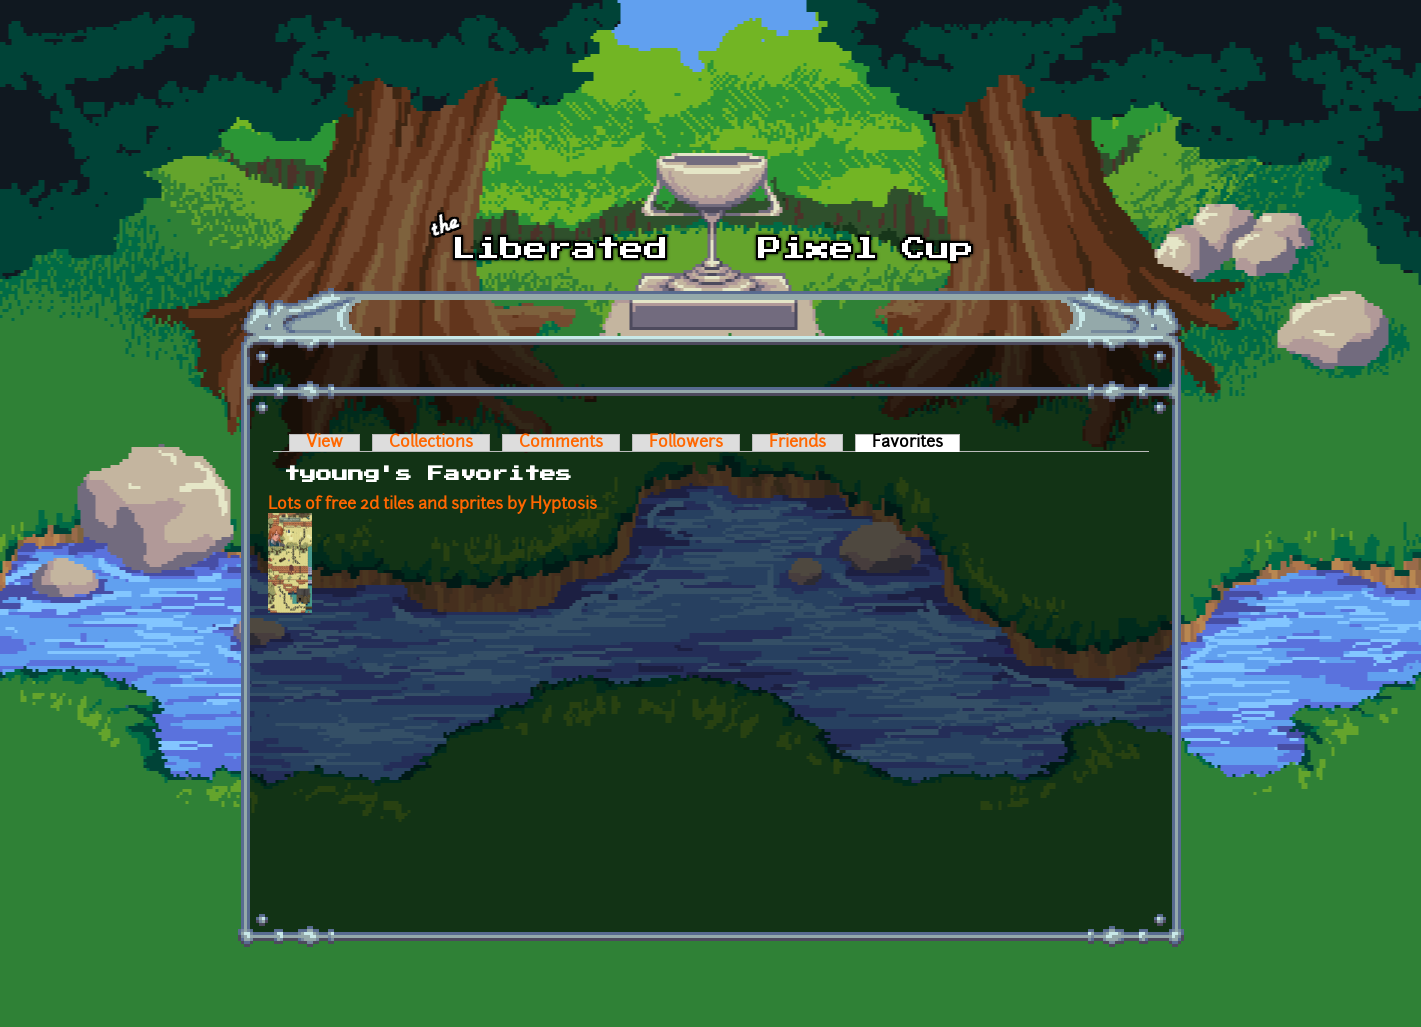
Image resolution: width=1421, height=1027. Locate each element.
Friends (797, 443)
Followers (686, 443)
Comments (561, 443)
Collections (431, 443)
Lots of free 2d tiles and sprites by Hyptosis (432, 505)
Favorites (916, 443)
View (324, 443)
